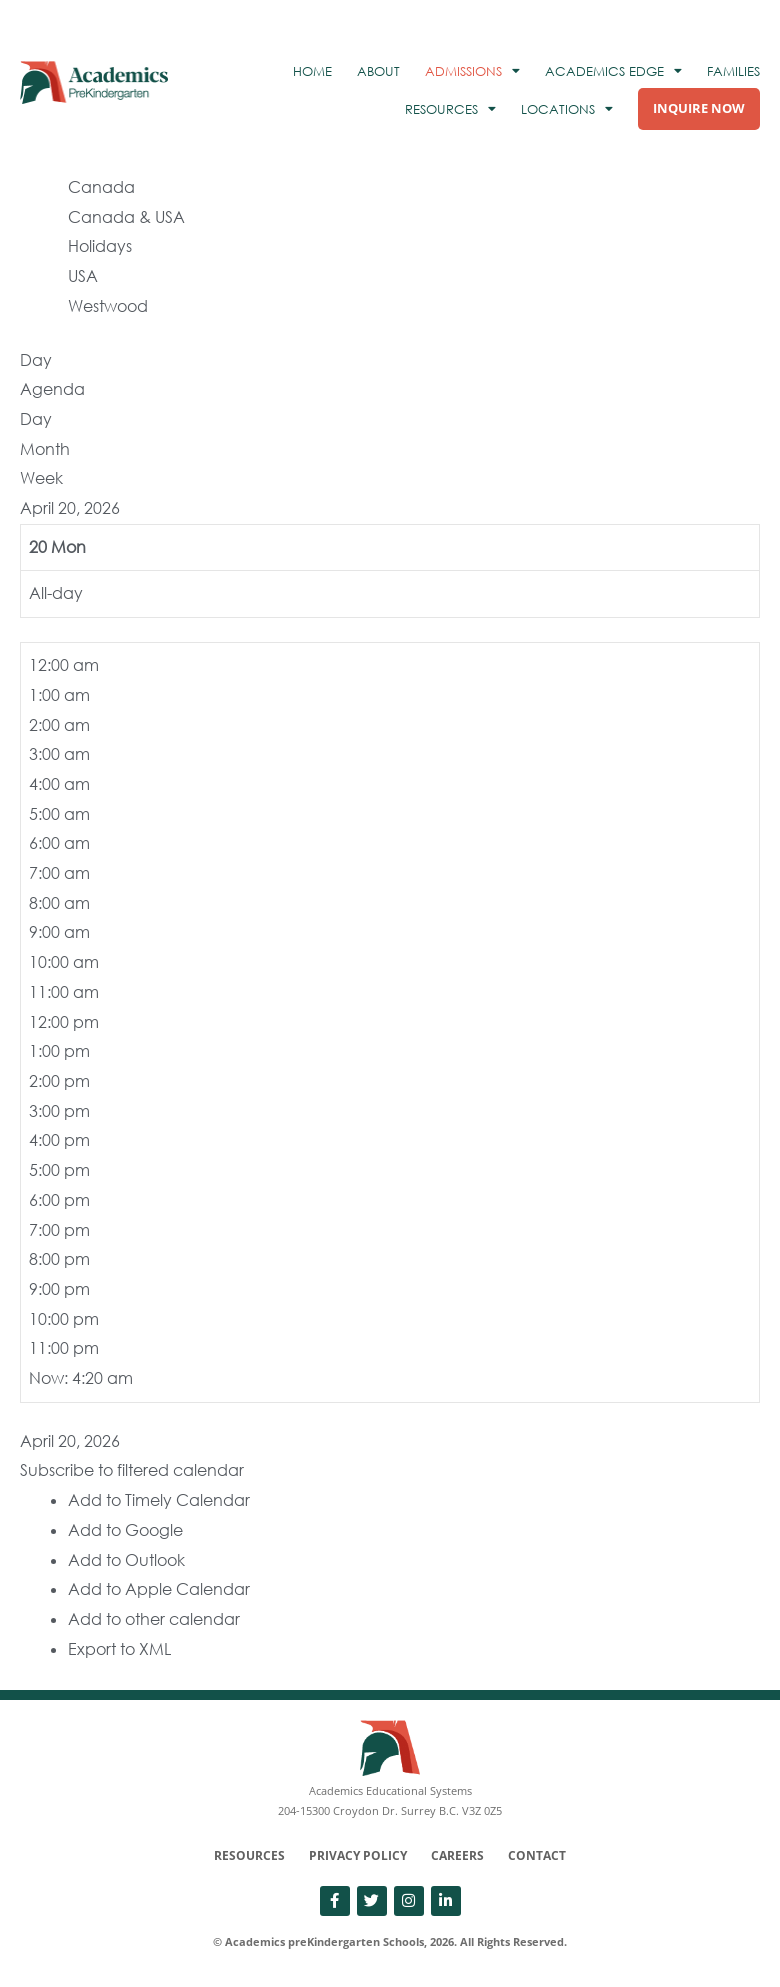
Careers (457, 1855)
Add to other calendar (154, 1619)
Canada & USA (126, 217)
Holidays (100, 246)
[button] (132, 1470)
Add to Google (125, 1530)
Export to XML (119, 1649)
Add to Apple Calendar (159, 1589)
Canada (101, 187)
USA (83, 276)
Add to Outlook (126, 1560)
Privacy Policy (358, 1855)
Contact (537, 1855)
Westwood (108, 306)
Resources (249, 1855)
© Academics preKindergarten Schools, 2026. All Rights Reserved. (390, 1941)
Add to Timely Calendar (159, 1500)
